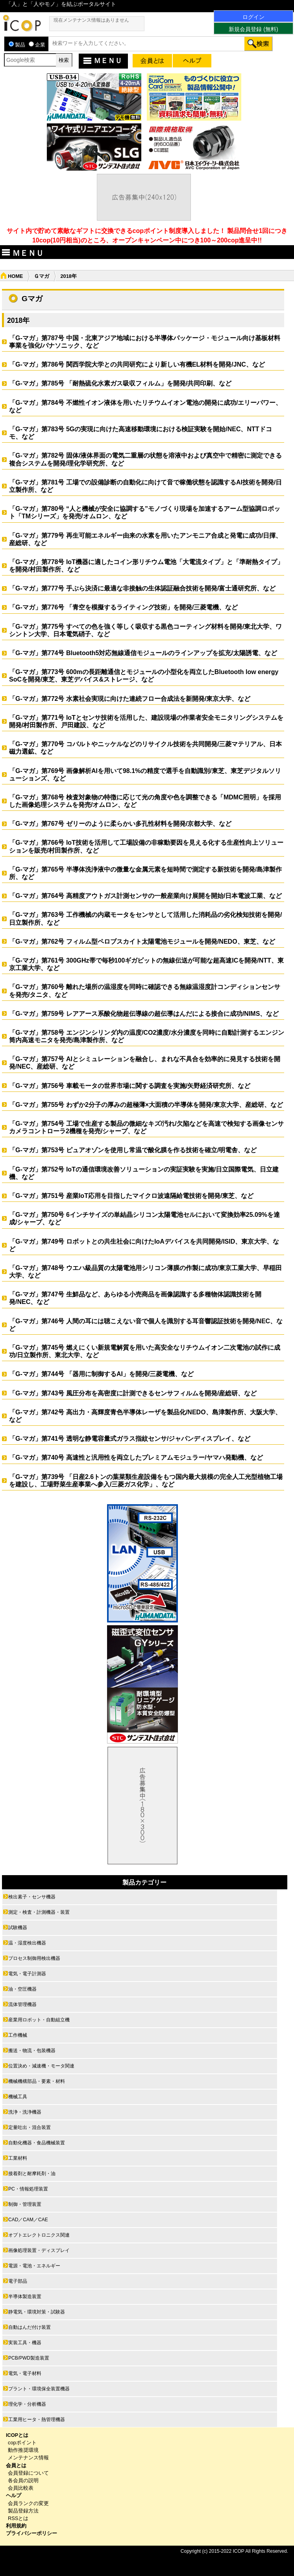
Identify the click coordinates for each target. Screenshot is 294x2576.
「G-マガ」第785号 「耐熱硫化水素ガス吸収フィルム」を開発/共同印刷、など (123, 383)
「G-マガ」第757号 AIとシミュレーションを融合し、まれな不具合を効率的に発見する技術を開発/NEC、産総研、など (144, 1063)
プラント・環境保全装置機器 (39, 2389)
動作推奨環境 (23, 2450)
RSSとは (18, 2518)
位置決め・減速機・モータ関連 (41, 2066)
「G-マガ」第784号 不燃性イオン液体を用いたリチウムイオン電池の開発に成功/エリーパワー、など (145, 406)
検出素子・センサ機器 (31, 1897)
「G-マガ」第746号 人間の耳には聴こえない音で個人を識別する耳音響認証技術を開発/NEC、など (146, 1325)
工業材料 (17, 2158)
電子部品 (17, 2281)
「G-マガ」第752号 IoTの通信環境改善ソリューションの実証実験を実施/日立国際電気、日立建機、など (144, 1173)
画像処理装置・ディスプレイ (39, 2250)
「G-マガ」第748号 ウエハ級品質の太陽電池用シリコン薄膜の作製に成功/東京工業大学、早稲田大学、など (145, 1272)
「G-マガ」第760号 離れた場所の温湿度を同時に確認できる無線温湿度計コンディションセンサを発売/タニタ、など (144, 990)
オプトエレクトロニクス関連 (39, 2235)
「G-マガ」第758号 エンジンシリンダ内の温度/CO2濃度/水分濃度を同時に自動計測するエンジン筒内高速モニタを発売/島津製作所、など (146, 1036)
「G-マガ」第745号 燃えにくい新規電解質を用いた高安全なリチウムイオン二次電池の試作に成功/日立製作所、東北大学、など (144, 1351)
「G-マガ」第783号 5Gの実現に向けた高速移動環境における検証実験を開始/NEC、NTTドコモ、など (140, 433)
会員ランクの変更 (28, 2503)
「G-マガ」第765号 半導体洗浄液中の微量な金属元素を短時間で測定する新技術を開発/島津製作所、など (145, 873)
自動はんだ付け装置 (29, 2327)
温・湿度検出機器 (27, 1943)
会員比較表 (20, 2488)
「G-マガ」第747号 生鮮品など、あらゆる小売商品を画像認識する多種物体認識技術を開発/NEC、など (135, 1298)
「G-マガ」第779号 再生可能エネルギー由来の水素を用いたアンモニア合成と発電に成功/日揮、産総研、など (145, 539)
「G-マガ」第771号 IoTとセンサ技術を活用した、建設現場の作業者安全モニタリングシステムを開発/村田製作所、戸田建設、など (146, 721)
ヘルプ (13, 2495)
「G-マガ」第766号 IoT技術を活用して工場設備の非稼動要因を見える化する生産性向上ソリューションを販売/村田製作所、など (146, 846)
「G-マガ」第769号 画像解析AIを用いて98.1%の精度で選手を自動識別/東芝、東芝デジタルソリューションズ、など (145, 774)
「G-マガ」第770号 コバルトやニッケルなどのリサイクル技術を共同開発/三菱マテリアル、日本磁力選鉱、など (145, 748)
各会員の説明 (23, 2480)
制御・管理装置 (24, 2204)
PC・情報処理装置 (28, 2189)
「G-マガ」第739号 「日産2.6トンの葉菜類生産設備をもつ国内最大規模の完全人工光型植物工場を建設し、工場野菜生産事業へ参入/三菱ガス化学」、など (146, 1480)
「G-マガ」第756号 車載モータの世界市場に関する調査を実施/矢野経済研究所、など (129, 1085)
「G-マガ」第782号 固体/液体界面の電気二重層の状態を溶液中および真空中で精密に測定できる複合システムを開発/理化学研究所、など (145, 459)
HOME (15, 276)
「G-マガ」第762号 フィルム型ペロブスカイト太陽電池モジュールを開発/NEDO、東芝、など (142, 941)
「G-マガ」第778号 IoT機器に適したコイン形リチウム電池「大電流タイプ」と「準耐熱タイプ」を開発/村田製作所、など (146, 566)
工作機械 (17, 2035)
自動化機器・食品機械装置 (36, 2143)
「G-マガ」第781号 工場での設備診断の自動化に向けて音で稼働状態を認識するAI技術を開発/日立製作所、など (145, 486)
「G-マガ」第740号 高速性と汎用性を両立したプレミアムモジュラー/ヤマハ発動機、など (136, 1457)
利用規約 (16, 2526)
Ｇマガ (41, 276)
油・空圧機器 (22, 1989)
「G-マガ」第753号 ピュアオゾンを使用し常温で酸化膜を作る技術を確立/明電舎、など (133, 1150)
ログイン (253, 17)
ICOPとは (17, 2435)
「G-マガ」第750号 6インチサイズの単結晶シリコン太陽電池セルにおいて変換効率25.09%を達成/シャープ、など (144, 1218)
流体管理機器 (22, 2004)
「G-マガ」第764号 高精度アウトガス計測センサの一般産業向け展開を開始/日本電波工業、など (145, 895)
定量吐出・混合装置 (29, 2127)
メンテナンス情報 (28, 2458)
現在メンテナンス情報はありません (91, 20)
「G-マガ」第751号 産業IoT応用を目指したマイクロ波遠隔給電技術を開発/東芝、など (131, 1195)
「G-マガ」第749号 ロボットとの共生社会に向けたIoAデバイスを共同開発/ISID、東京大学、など (144, 1245)
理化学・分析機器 (27, 2404)
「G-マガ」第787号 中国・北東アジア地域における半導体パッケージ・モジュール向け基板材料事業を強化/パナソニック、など (144, 342)
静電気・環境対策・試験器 (36, 2312)
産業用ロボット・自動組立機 (39, 2020)
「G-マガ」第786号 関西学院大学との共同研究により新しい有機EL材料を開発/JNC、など (137, 364)
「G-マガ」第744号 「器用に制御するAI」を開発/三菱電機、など (101, 1374)
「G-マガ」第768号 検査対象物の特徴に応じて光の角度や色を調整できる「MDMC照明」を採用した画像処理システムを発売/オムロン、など (145, 801)
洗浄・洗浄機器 (24, 2112)
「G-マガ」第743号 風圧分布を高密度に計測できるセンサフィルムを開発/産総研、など (133, 1393)
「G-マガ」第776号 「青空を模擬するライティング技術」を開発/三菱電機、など (123, 607)
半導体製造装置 (24, 2296)
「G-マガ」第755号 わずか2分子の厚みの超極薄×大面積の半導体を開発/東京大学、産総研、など (146, 1104)
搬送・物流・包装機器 (31, 2050)
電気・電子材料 (24, 2373)
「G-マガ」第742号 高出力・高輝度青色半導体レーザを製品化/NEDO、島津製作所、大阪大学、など (145, 1416)
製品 (17, 45)
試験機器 (17, 1927)
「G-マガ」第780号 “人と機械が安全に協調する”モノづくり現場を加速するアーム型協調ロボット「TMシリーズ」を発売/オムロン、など (144, 512)
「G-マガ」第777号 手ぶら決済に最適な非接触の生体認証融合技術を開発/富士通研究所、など (142, 588)
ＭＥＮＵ (101, 60)
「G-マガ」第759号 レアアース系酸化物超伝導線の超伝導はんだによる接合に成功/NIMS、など (144, 1013)
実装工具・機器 (24, 2342)
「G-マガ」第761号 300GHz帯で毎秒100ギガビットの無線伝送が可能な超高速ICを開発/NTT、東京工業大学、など (146, 964)
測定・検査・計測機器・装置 (39, 1912)
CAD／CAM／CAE (28, 2219)
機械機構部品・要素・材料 (36, 2081)
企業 (37, 45)
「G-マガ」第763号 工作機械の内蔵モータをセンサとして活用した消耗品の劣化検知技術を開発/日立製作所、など (145, 918)
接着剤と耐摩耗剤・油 (31, 2173)
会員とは (16, 2465)
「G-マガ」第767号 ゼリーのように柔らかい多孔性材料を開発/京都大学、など (120, 823)
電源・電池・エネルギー (34, 2266)
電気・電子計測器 (27, 1973)
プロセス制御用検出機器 (34, 1958)
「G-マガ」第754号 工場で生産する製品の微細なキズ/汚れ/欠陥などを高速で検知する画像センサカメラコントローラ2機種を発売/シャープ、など (146, 1127)
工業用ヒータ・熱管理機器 (36, 2419)
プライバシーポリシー (31, 2533)
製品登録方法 (23, 2511)
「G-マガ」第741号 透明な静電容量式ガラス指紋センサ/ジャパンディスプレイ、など (129, 1438)
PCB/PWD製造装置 (28, 2358)
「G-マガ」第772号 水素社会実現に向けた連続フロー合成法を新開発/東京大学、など (129, 698)
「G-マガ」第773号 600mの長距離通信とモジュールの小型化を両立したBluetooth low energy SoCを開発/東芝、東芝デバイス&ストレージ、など (144, 676)
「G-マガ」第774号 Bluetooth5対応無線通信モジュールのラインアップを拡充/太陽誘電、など (146, 653)
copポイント (22, 2443)
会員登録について (28, 2473)
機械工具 (17, 2096)
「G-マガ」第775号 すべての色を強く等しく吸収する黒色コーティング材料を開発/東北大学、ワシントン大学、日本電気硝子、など (145, 630)
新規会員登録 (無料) (253, 29)
